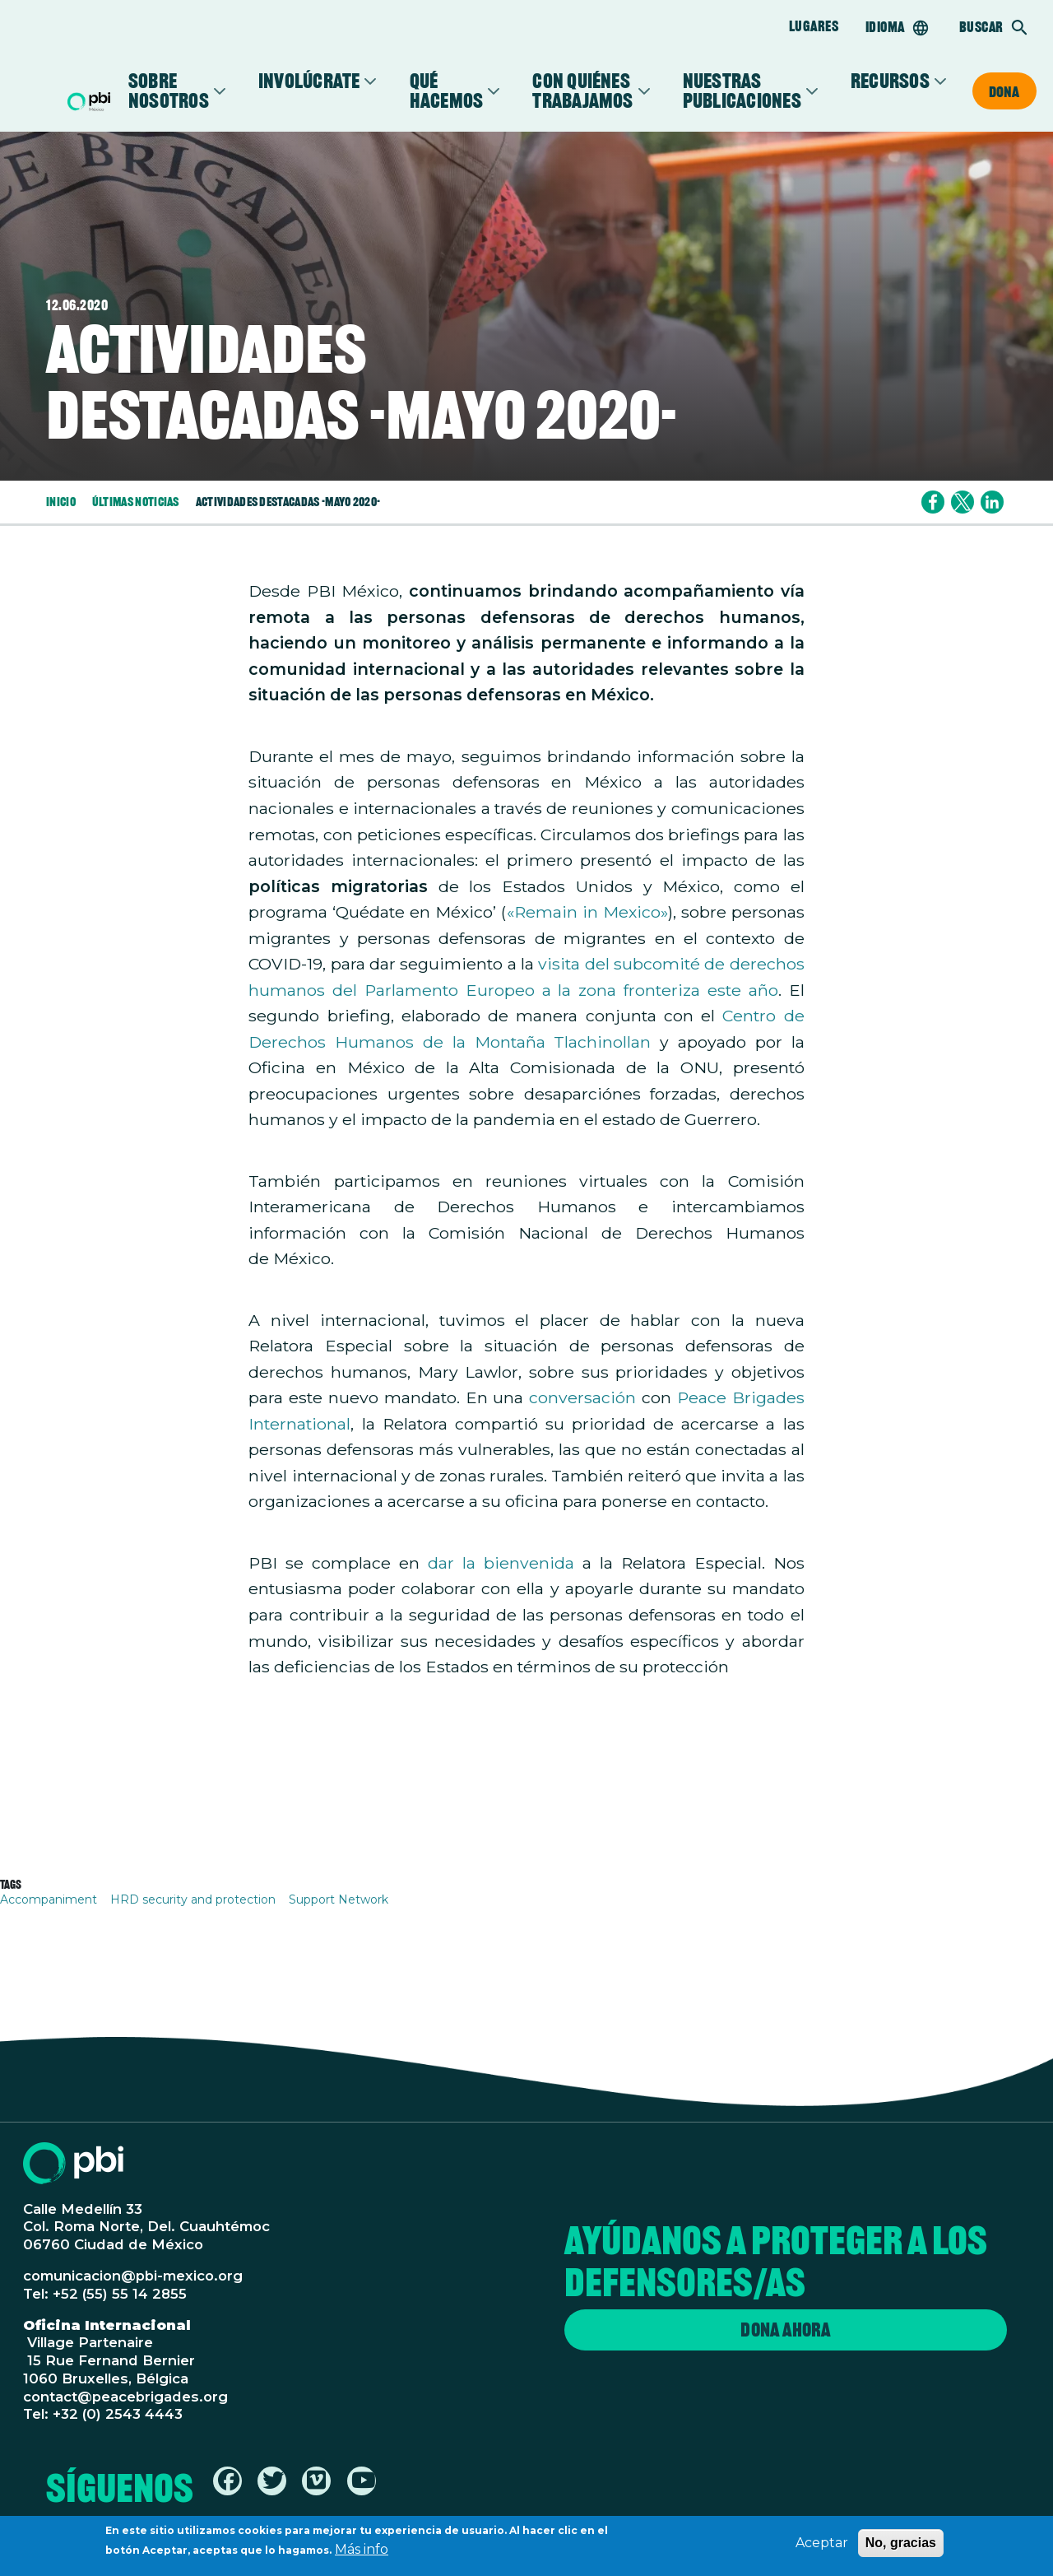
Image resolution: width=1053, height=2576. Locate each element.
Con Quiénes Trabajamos (582, 90)
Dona (1004, 91)
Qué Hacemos (447, 90)
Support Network (338, 1899)
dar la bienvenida (501, 1563)
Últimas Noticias (135, 501)
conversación (582, 1397)
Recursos (890, 81)
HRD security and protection (193, 1899)
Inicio (61, 501)
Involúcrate (309, 81)
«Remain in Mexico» (587, 912)
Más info (361, 2552)
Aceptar (822, 2545)
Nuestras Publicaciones (742, 90)
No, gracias (900, 2545)
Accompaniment (48, 1899)
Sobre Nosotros (168, 90)
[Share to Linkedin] (992, 502)
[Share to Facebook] (932, 502)
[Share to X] (962, 502)
